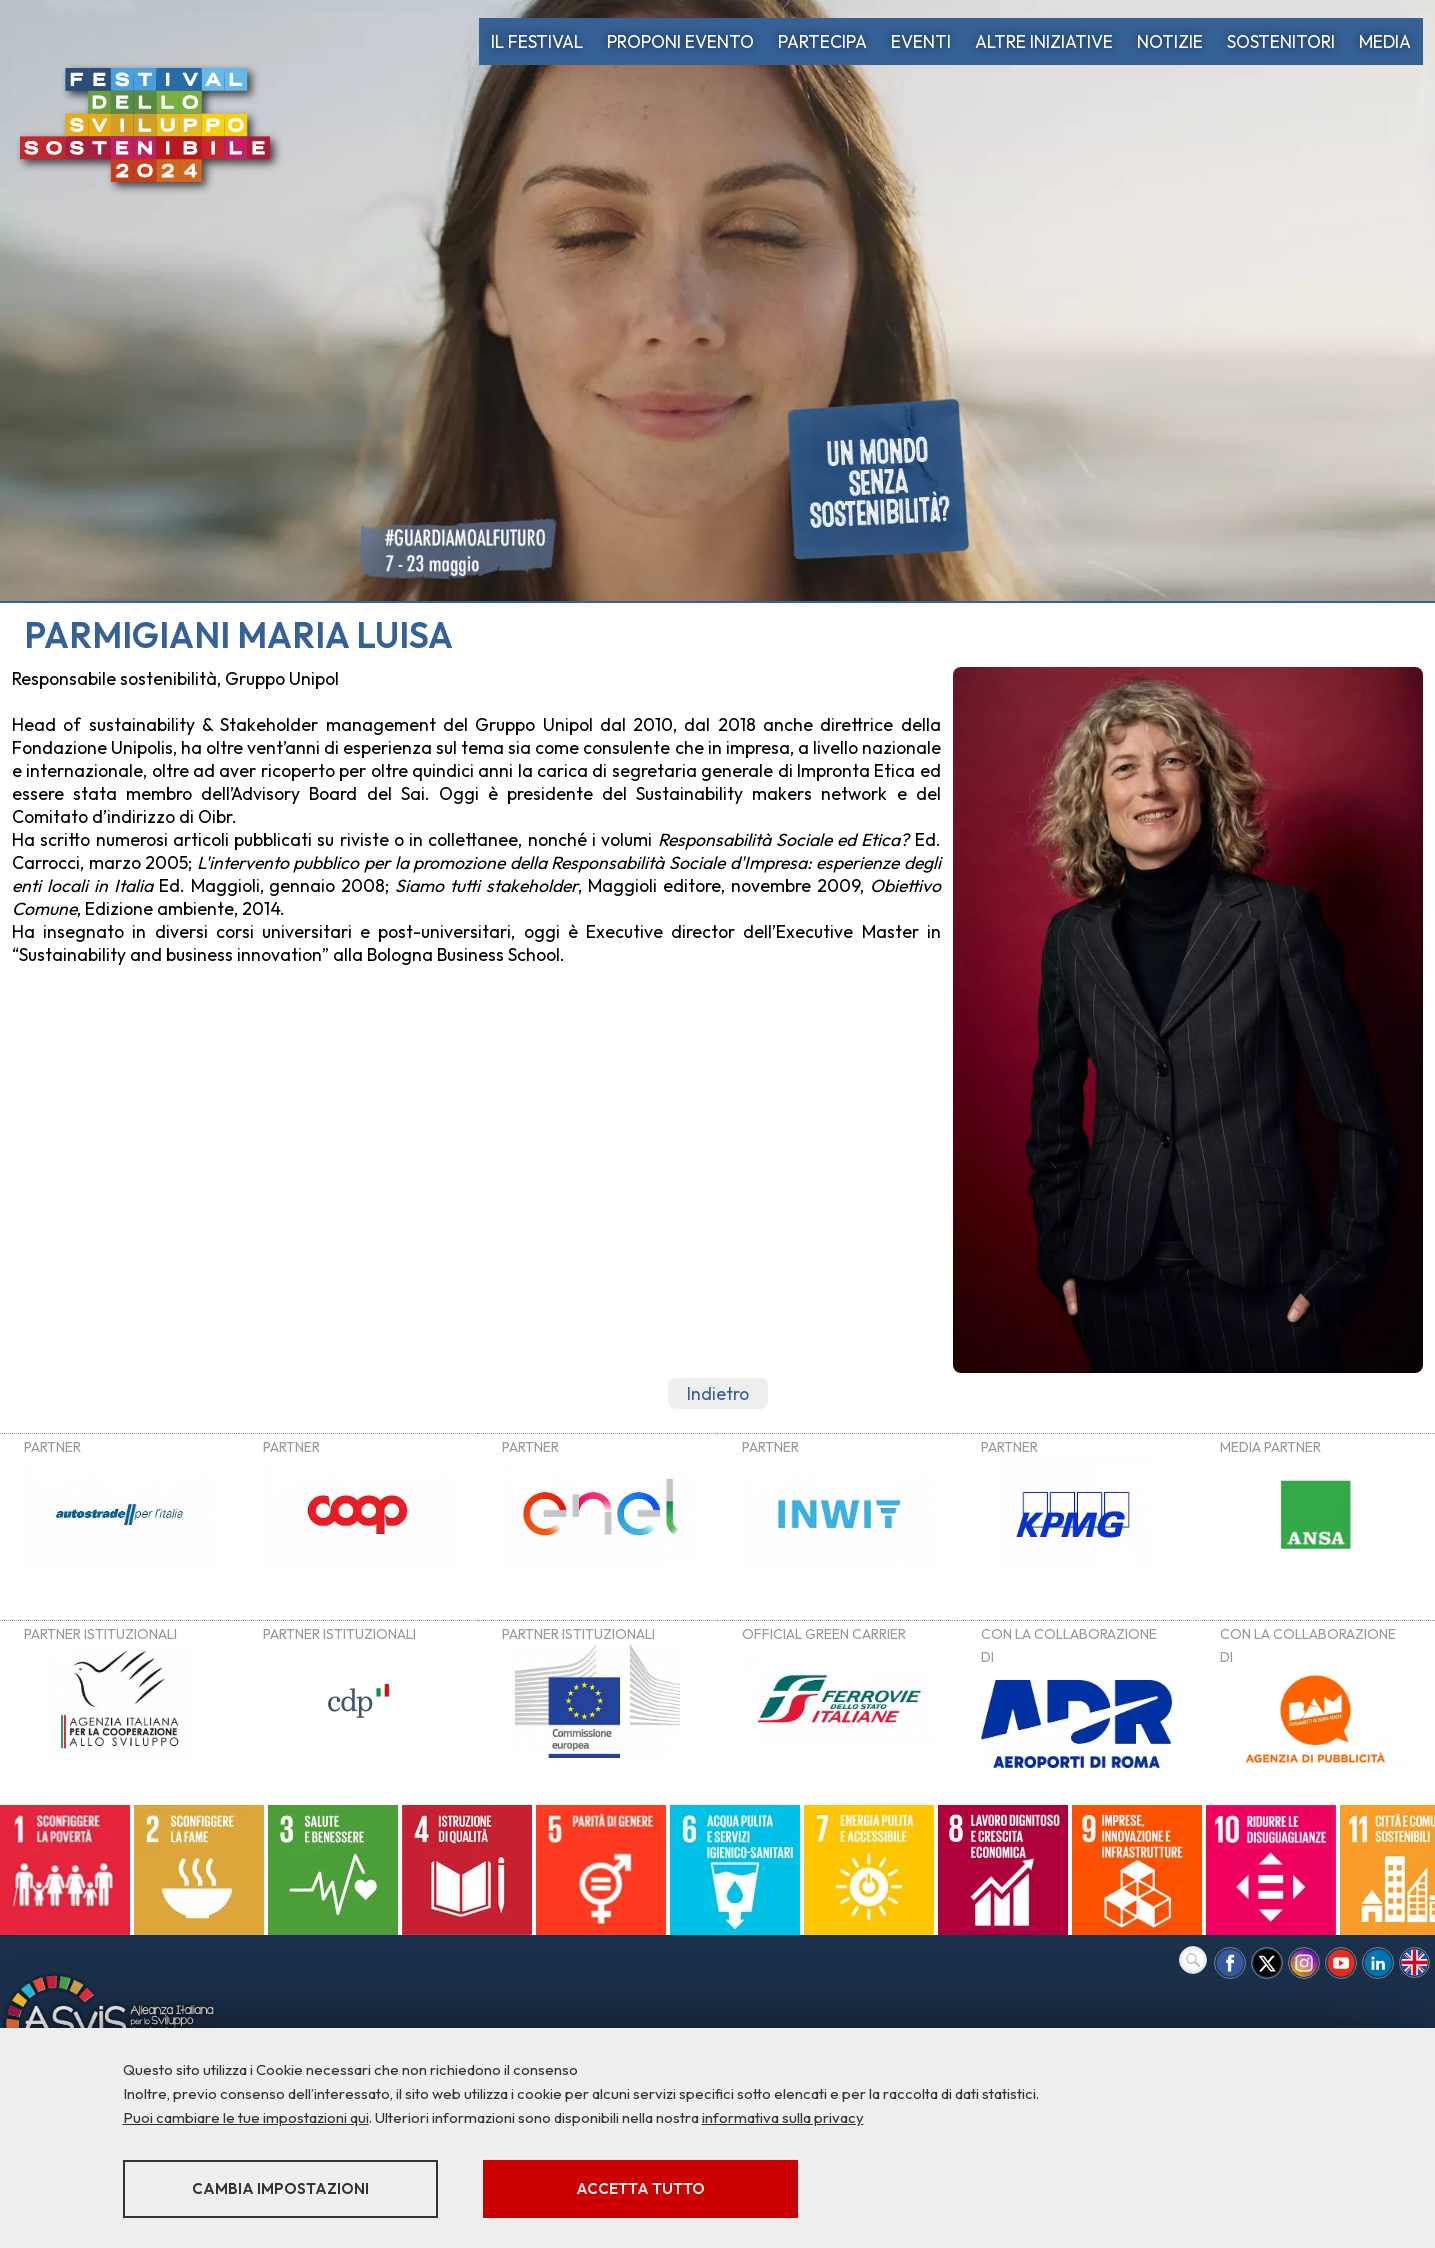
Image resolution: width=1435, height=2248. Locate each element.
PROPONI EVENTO (680, 41)
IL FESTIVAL (537, 41)
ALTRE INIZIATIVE (1044, 41)
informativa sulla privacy (783, 2117)
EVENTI (921, 41)
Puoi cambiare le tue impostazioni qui (246, 2117)
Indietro (718, 1393)
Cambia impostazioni (280, 2188)
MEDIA (1385, 41)
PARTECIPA (822, 41)
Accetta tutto (640, 2188)
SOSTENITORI (1281, 41)
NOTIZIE (1170, 41)
